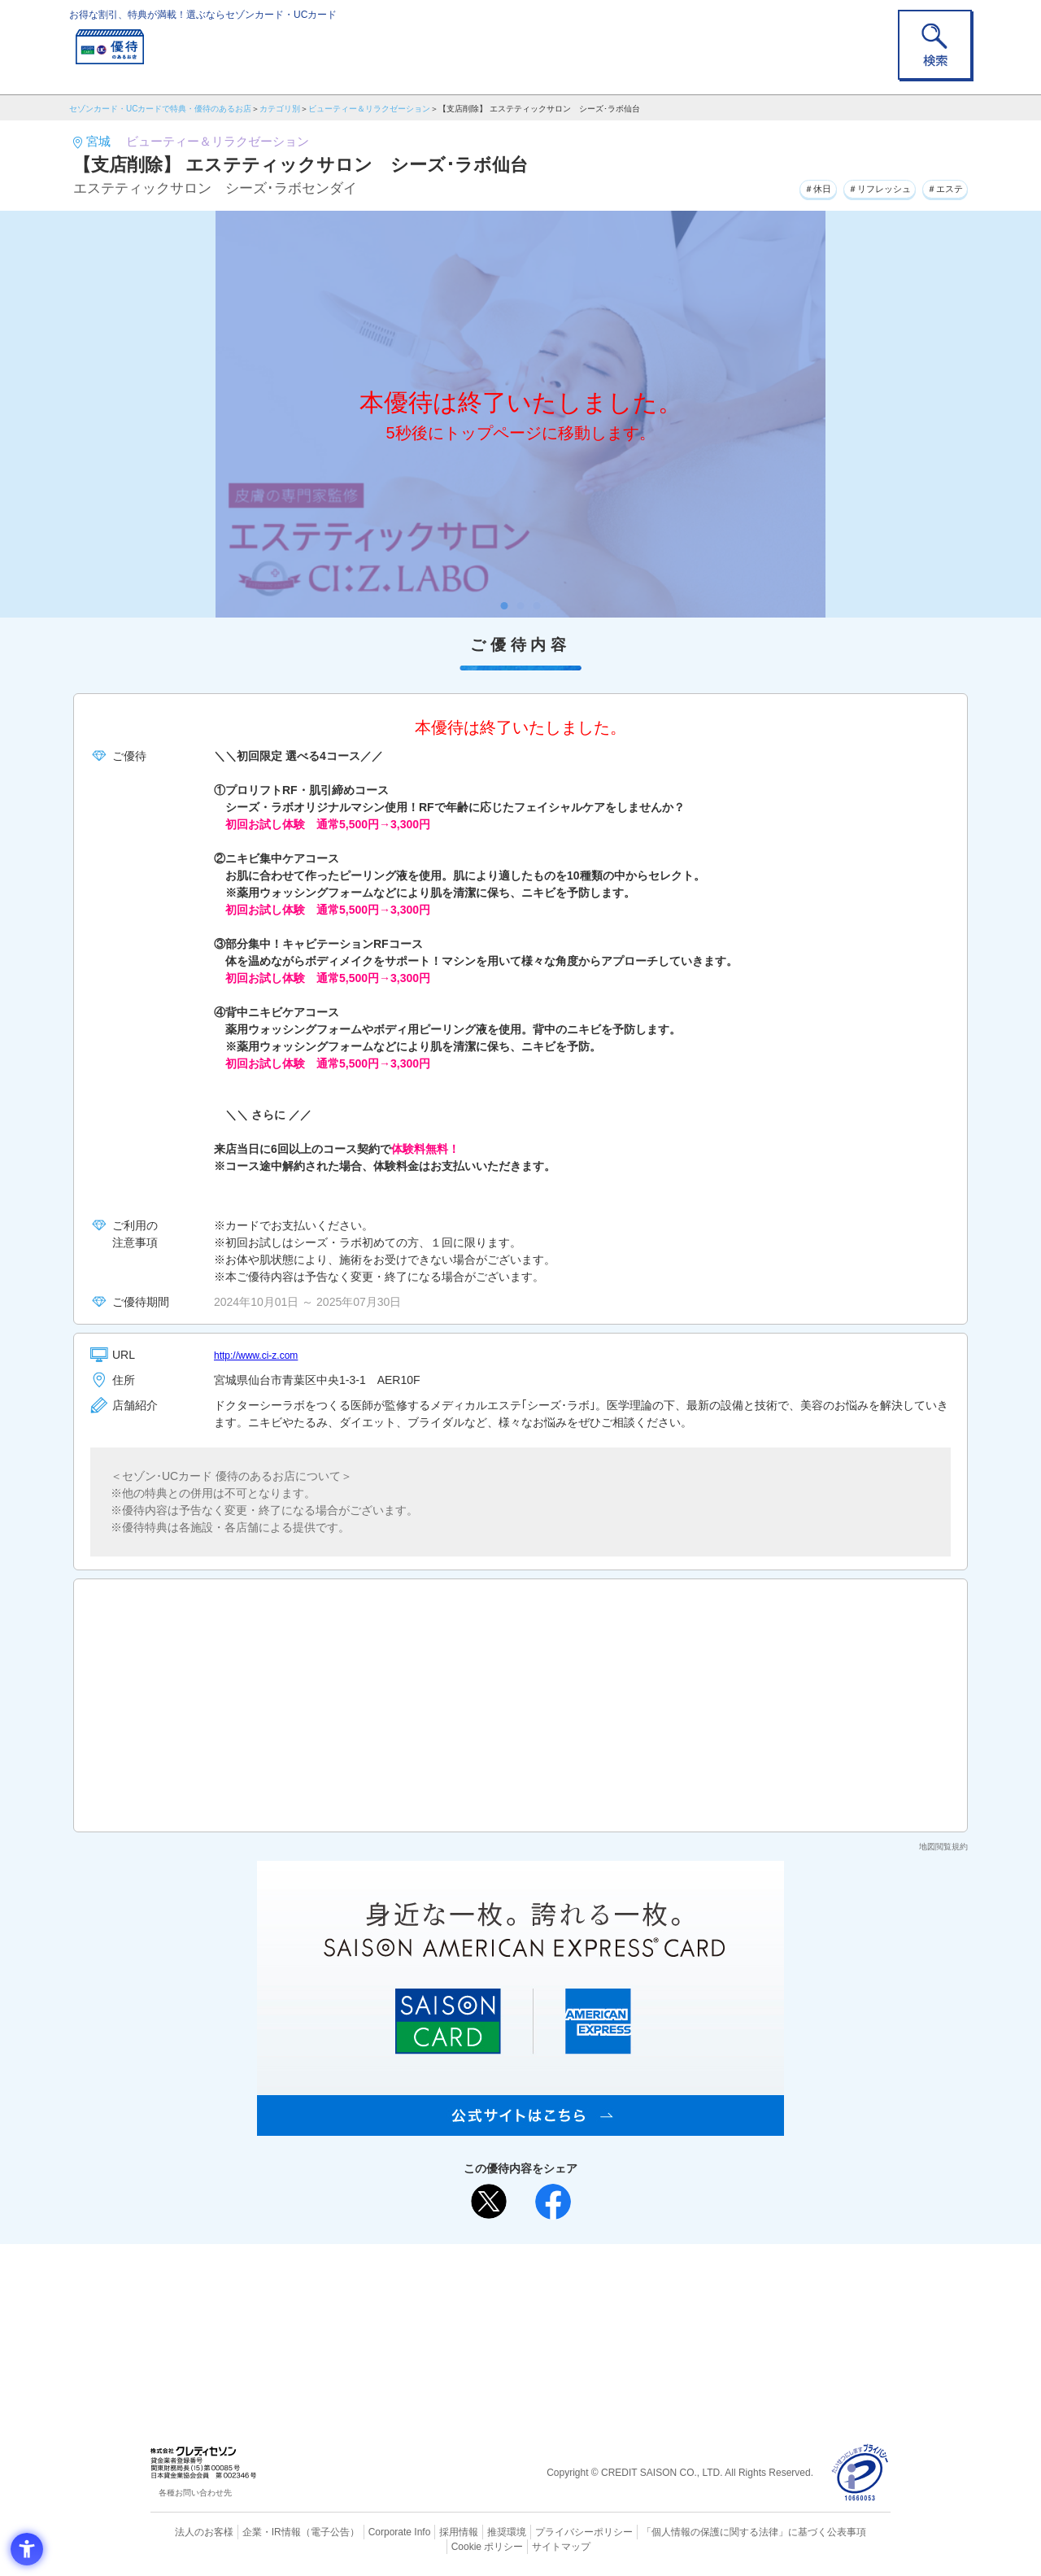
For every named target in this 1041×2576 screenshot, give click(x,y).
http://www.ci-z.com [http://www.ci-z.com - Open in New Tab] (263, 1354)
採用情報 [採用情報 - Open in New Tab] (427, 2531)
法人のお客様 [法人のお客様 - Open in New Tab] (190, 2531)
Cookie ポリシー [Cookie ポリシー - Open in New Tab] (845, 2531)
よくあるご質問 (584, 2282)
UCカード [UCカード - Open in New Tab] (579, 2309)
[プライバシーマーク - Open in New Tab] (860, 2473)
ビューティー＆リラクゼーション (369, 108)
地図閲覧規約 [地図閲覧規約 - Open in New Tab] (943, 1846)
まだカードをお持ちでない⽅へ (513, 2260)
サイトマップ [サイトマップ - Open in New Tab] (521, 2544)
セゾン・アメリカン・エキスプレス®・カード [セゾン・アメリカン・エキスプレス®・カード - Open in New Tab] (512, 2336)
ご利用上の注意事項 (454, 2282)
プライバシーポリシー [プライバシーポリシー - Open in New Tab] (543, 2531)
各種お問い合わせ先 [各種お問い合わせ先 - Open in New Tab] (195, 2492)
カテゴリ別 (279, 108)
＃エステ (937, 186)
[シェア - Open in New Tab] (553, 2202)
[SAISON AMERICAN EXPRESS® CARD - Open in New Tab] (520, 2126)
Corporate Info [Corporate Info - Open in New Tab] (370, 2531)
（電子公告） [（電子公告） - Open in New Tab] (306, 2531)
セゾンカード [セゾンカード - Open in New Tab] (455, 2309)
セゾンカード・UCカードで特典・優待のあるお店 (160, 108)
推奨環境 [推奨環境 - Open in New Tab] (472, 2531)
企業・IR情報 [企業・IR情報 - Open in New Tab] (253, 2531)
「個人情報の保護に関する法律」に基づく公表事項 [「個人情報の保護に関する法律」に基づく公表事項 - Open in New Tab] (700, 2531)
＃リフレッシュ (854, 186)
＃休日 (776, 186)
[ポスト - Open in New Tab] (489, 2202)
